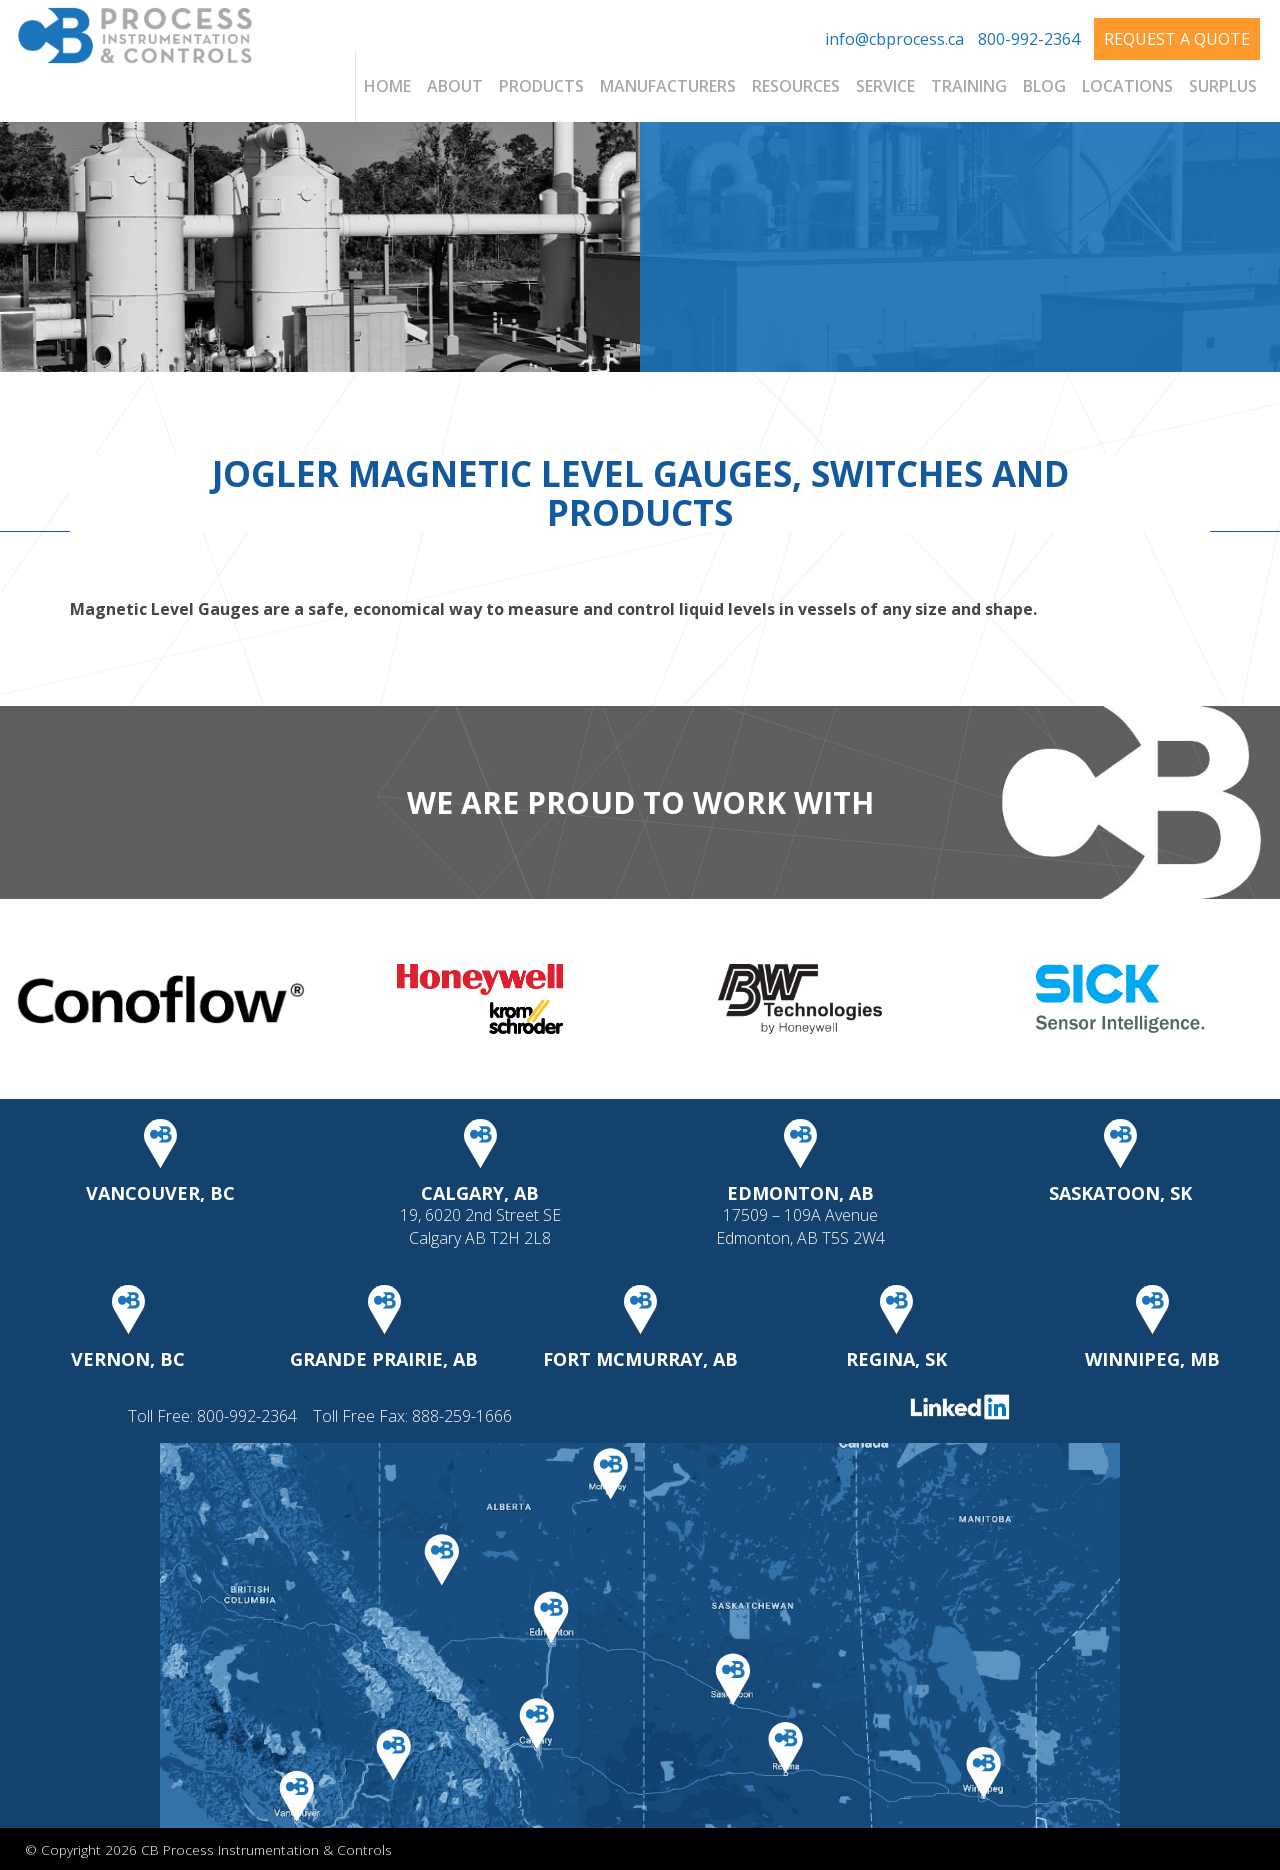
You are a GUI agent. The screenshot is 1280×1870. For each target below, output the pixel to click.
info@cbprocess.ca (894, 39)
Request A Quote (1177, 39)
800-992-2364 (1029, 39)
